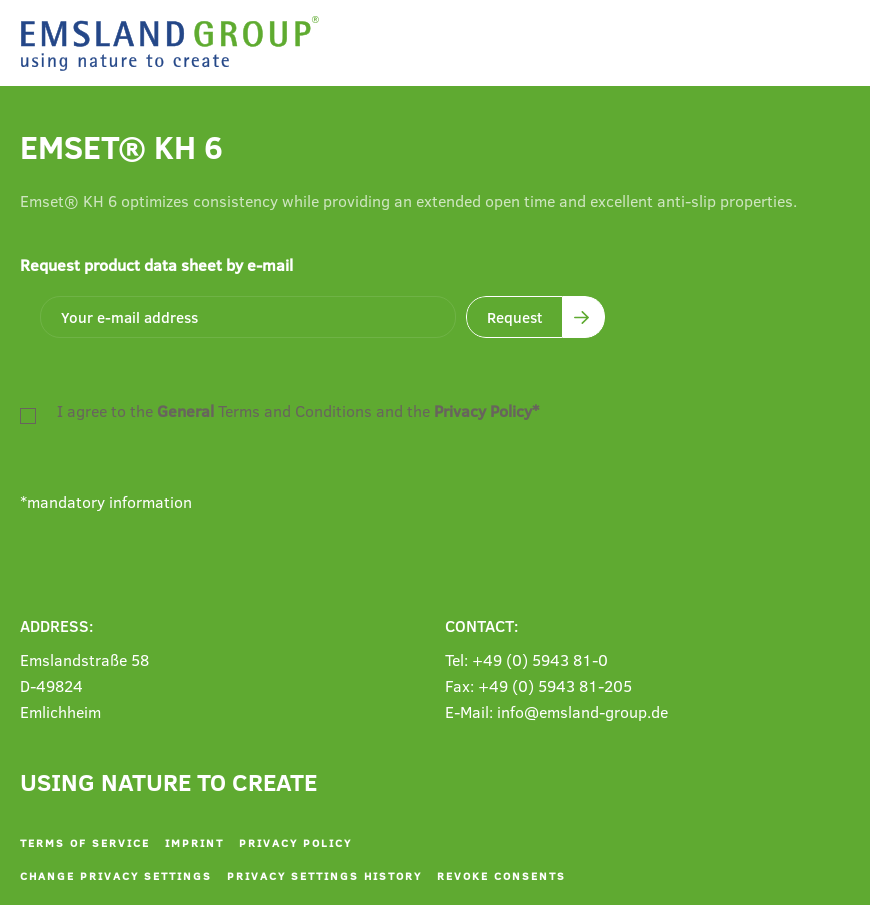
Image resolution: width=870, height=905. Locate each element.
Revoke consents (501, 875)
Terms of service (85, 842)
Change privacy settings (116, 875)
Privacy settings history (324, 875)
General (185, 410)
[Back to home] (175, 43)
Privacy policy (295, 842)
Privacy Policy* (486, 410)
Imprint (194, 842)
